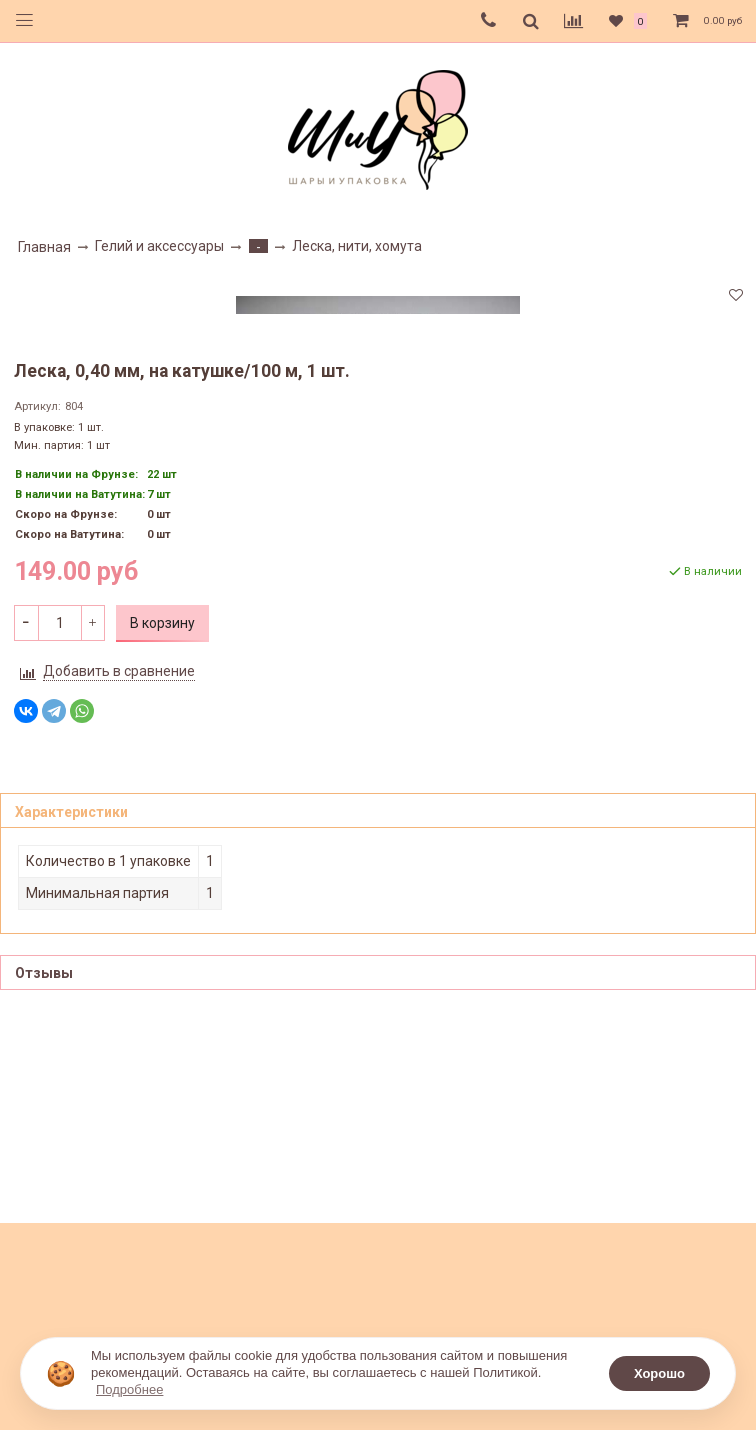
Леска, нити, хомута (357, 246)
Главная (44, 247)
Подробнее (129, 1389)
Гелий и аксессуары (159, 246)
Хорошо (659, 1373)
